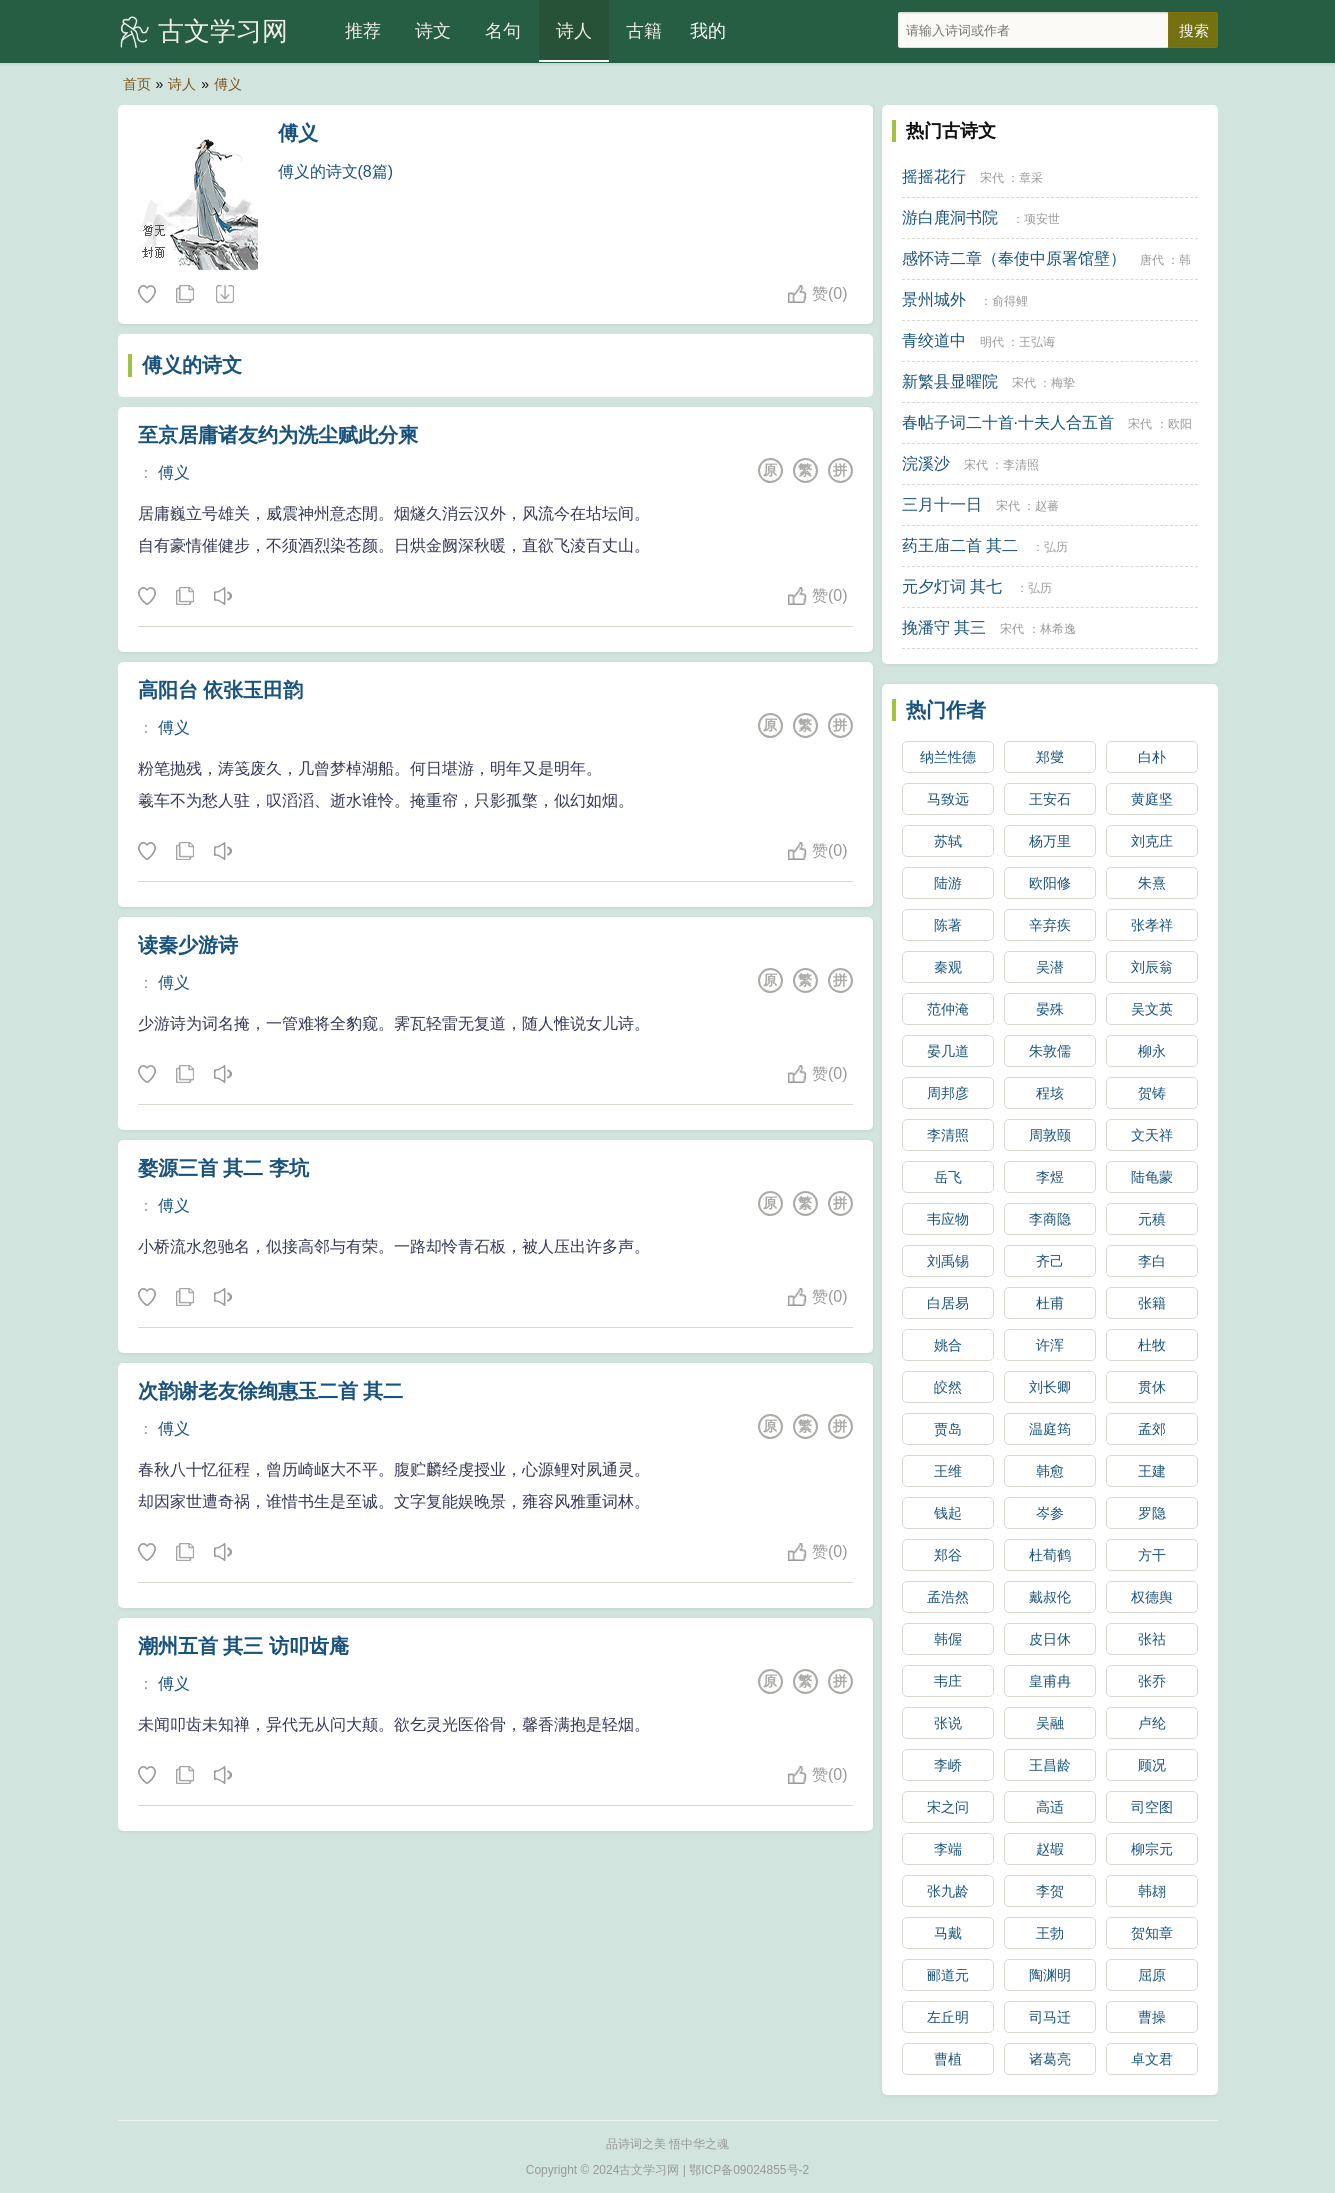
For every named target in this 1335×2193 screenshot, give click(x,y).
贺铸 (1152, 1093)
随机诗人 (224, 295)
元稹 (1152, 1219)
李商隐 (1050, 1219)
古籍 (644, 31)
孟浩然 (948, 1597)
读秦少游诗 (188, 945)
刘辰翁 (1152, 967)
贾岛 (948, 1429)
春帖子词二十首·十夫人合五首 (1008, 422)
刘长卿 (1050, 1387)
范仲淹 (948, 1009)
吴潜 (1050, 967)
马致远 (948, 799)
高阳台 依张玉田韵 (221, 690)
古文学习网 (223, 31)
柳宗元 (1152, 1849)
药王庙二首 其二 (960, 545)
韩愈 (1050, 1471)
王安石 (1050, 799)
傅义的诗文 (192, 365)
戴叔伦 (1050, 1597)
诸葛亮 (1050, 2059)
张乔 (1152, 1681)
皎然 (948, 1387)
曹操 (1152, 2017)
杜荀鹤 (1050, 1555)
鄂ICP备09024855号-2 (749, 2170)
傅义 (228, 84)
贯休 (1152, 1387)
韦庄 (948, 1681)
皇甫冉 (1050, 1681)
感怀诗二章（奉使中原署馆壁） (1014, 258)
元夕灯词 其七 (952, 586)
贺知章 (1152, 1933)
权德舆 (1152, 1597)
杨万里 (1050, 841)
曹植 (948, 2059)
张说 (948, 1723)
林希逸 (1058, 629)
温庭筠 (1050, 1429)
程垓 (1050, 1093)
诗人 (574, 31)
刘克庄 (1152, 841)
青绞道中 (934, 340)
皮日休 (1050, 1639)
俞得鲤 (1010, 301)
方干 (1152, 1555)
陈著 (948, 925)
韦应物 (948, 1219)
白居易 (948, 1303)
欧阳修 (1050, 883)
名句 (503, 31)
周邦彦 (948, 1093)
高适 (1050, 1807)
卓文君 (1152, 2059)
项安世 (1042, 219)
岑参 (1050, 1513)
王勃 (1050, 1933)
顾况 (1152, 1765)
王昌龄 (1050, 1765)
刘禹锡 (948, 1261)
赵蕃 (1047, 506)
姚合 (948, 1345)
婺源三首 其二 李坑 (223, 1168)
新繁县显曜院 (950, 381)
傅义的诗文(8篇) (336, 171)
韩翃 (1152, 1891)
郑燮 (1050, 757)
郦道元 (948, 1975)
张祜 (1152, 1639)
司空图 (1152, 1807)
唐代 (1152, 260)
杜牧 (1152, 1345)
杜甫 (1050, 1303)
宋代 (992, 178)
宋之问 (948, 1807)
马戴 (948, 1933)
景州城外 (934, 299)
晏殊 (1050, 1009)
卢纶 (1152, 1723)
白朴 (1152, 757)
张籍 (1152, 1303)
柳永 (1152, 1051)
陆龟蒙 (1152, 1177)
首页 (137, 84)
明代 (992, 342)
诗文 (433, 31)
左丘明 (948, 2017)
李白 (1152, 1261)
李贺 (1050, 1891)
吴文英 (1152, 1009)
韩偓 (948, 1639)
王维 (948, 1471)
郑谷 (948, 1555)
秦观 (948, 967)
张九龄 (948, 1891)
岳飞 (948, 1177)
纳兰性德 (948, 757)
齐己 (1050, 1261)
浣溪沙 (926, 463)
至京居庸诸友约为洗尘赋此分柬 (278, 435)
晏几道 (948, 1051)
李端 (948, 1849)
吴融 (1050, 1723)
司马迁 (1050, 2017)
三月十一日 (942, 504)
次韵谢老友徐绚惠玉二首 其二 (271, 1391)
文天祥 (1152, 1135)
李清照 (1021, 465)
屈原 (1152, 1975)
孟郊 (1152, 1429)
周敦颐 (1050, 1135)
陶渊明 (1050, 1975)
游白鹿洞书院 (950, 217)
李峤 (948, 1765)
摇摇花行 (934, 176)
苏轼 (948, 841)
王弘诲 (1037, 342)
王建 (1152, 1471)
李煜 (1050, 1177)
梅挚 (1063, 383)
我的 (708, 31)
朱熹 (1152, 883)
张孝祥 (1152, 925)
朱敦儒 (1050, 1051)
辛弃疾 (1050, 925)
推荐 (363, 31)
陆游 (948, 883)
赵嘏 (1050, 1849)
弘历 (1056, 547)
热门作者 (946, 710)
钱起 (948, 1513)
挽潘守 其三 (944, 627)
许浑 (1050, 1345)
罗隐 (1152, 1513)
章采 (1031, 178)
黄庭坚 (1152, 799)
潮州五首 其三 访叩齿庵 (243, 1646)
